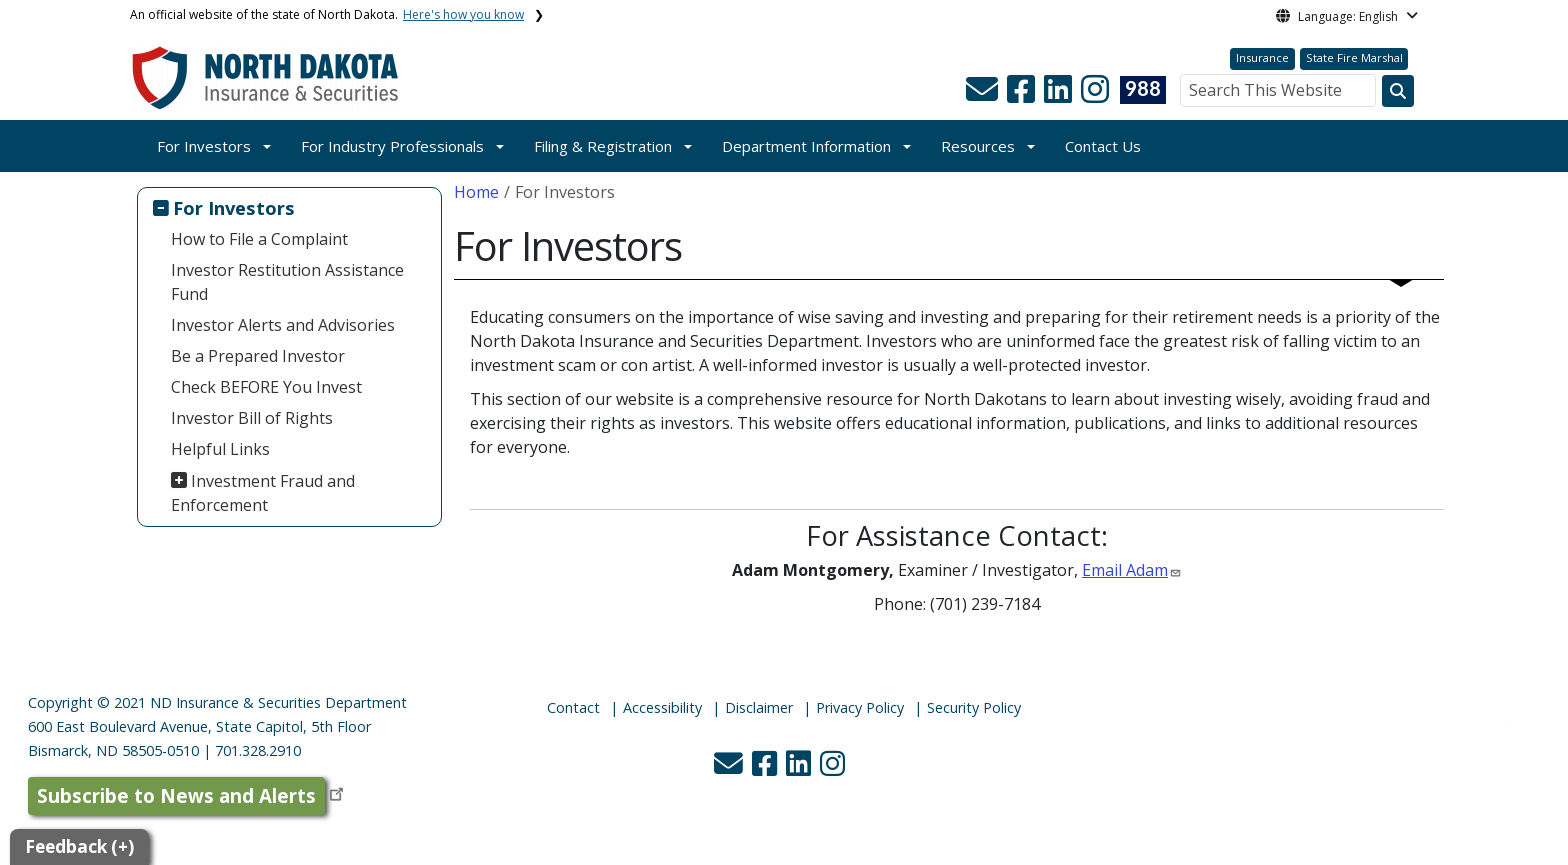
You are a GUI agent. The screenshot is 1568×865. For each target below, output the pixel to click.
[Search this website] (1398, 91)
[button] (984, 95)
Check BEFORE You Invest (266, 387)
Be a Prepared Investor (258, 356)
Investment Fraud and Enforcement (263, 493)
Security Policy (974, 707)
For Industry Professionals (392, 146)
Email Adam (1125, 570)
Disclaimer (759, 707)
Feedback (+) (79, 846)
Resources (978, 146)
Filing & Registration (603, 146)
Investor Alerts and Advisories (283, 325)
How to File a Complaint (259, 239)
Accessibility (662, 707)
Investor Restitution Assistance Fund (287, 282)
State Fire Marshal (1354, 57)
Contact (573, 707)
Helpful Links (220, 449)
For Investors (204, 146)
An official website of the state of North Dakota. (327, 14)
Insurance (1262, 57)
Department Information (806, 146)
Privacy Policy (860, 707)
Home (476, 192)
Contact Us (1103, 146)
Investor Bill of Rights (252, 418)
